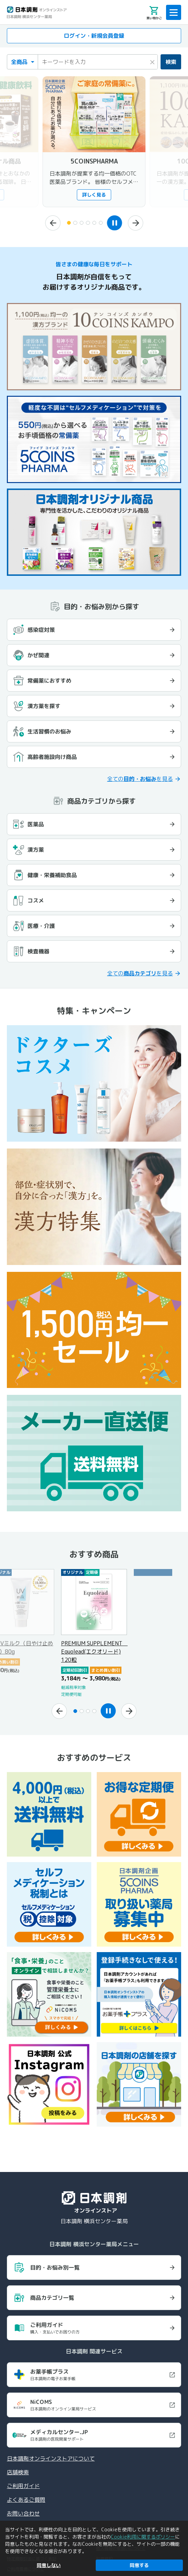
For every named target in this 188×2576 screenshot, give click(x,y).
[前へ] (49, 223)
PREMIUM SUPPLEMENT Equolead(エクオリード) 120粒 (94, 1651)
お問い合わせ (23, 2513)
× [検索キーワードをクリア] (152, 61)
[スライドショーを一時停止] (116, 223)
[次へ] (138, 223)
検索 (170, 62)
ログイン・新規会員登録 (94, 36)
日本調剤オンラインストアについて (51, 2458)
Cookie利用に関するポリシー (143, 2536)
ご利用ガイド (23, 2486)
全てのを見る (140, 779)
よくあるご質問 (26, 2500)
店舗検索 (18, 2472)
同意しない (49, 2565)
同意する (139, 2565)
